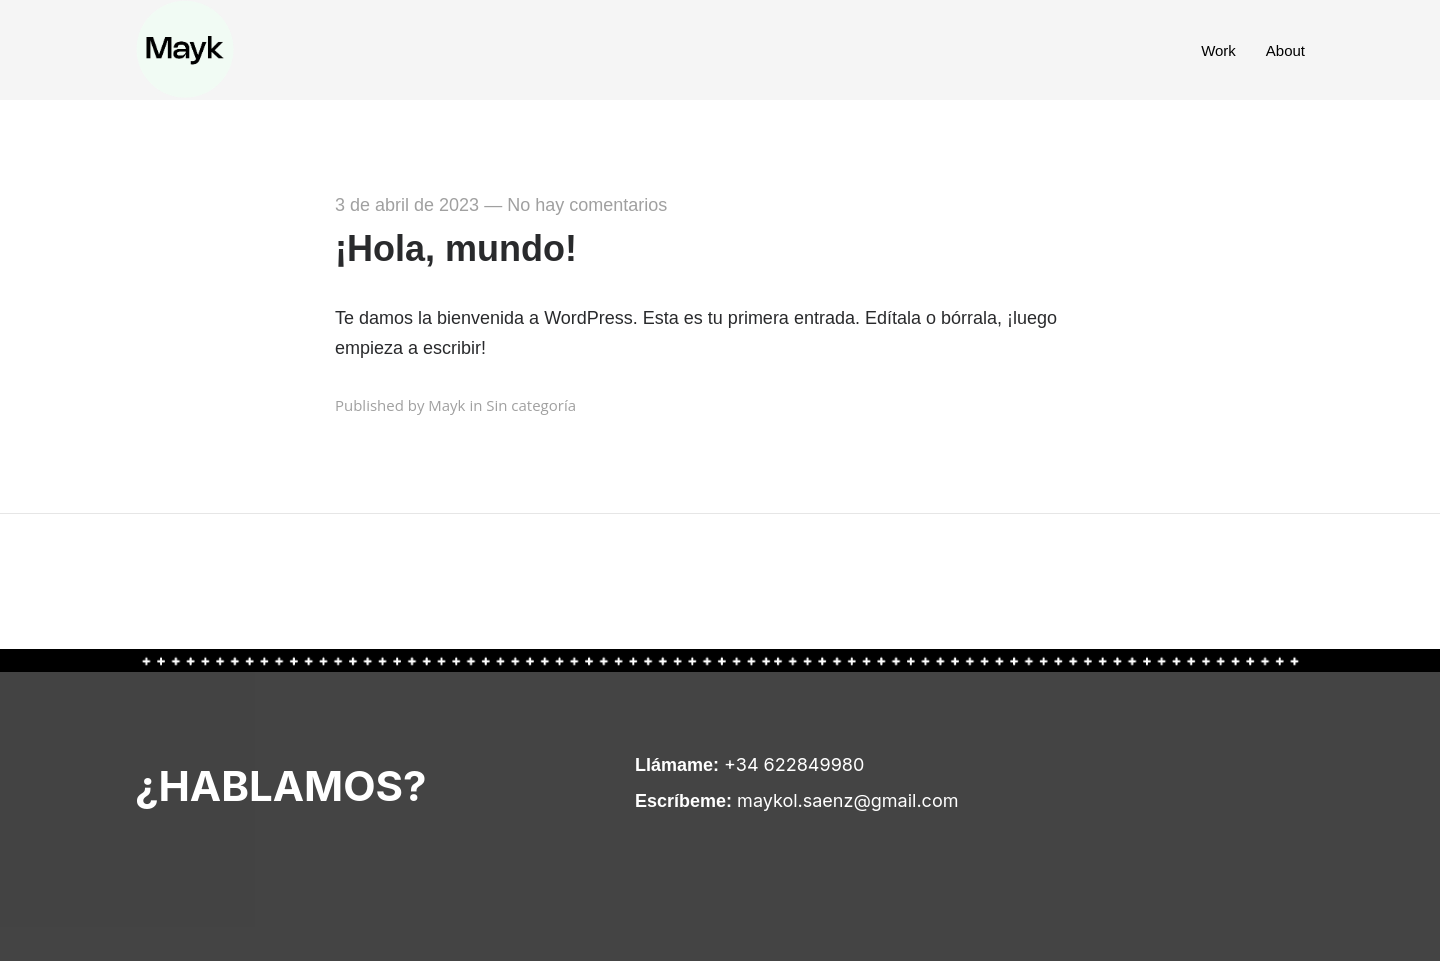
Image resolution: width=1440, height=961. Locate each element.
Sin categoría (531, 405)
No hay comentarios (587, 205)
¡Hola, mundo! (456, 248)
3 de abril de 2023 (407, 205)
